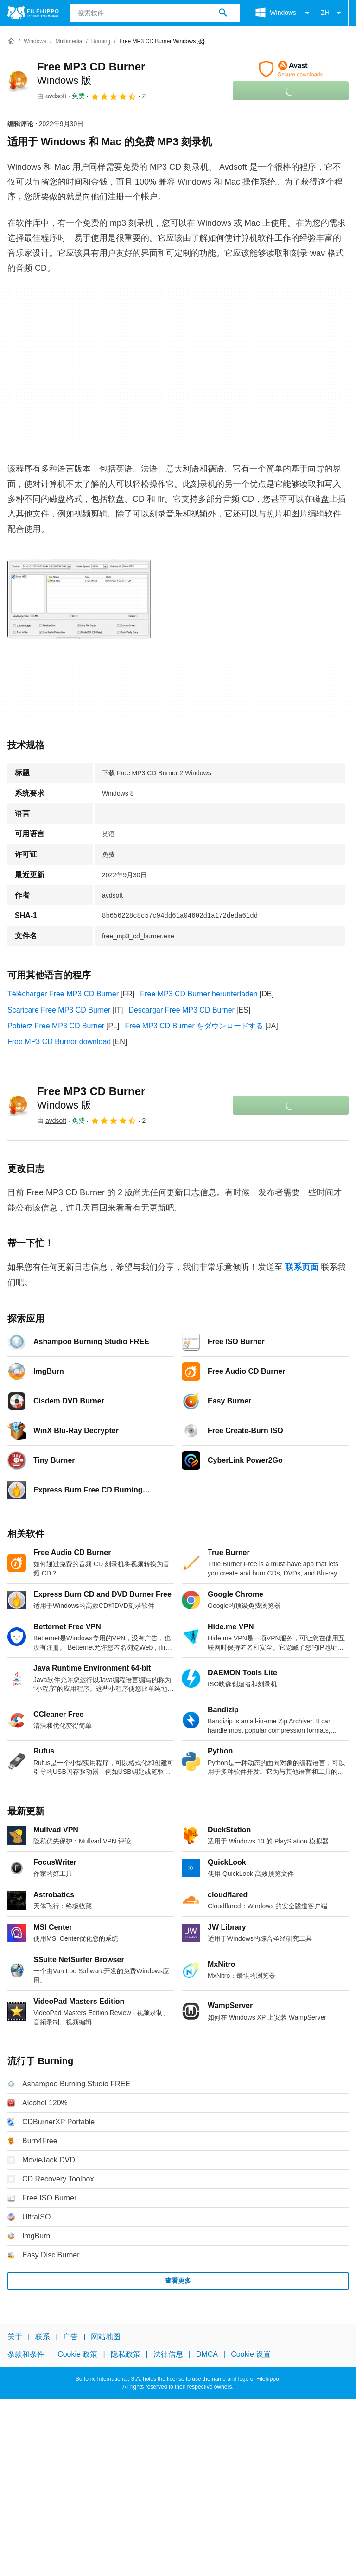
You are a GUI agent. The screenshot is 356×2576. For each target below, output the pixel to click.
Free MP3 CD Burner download (59, 1042)
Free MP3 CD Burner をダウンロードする (194, 1026)
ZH (332, 13)
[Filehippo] (33, 13)
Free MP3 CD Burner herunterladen (198, 994)
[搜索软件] (223, 13)
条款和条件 (25, 2354)
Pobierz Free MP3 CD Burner (55, 1026)
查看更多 (178, 2280)
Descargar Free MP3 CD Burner (181, 1010)
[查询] (155, 13)
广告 (70, 2336)
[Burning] (100, 41)
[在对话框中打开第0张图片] (79, 599)
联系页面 (301, 1267)
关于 (14, 2336)
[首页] (11, 41)
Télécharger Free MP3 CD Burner (63, 994)
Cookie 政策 (77, 2354)
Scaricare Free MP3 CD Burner (58, 1010)
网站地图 (106, 2336)
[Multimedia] (68, 41)
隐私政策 (125, 2354)
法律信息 (168, 2354)
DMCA (207, 2354)
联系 (42, 2336)
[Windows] (35, 41)
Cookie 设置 (251, 2354)
